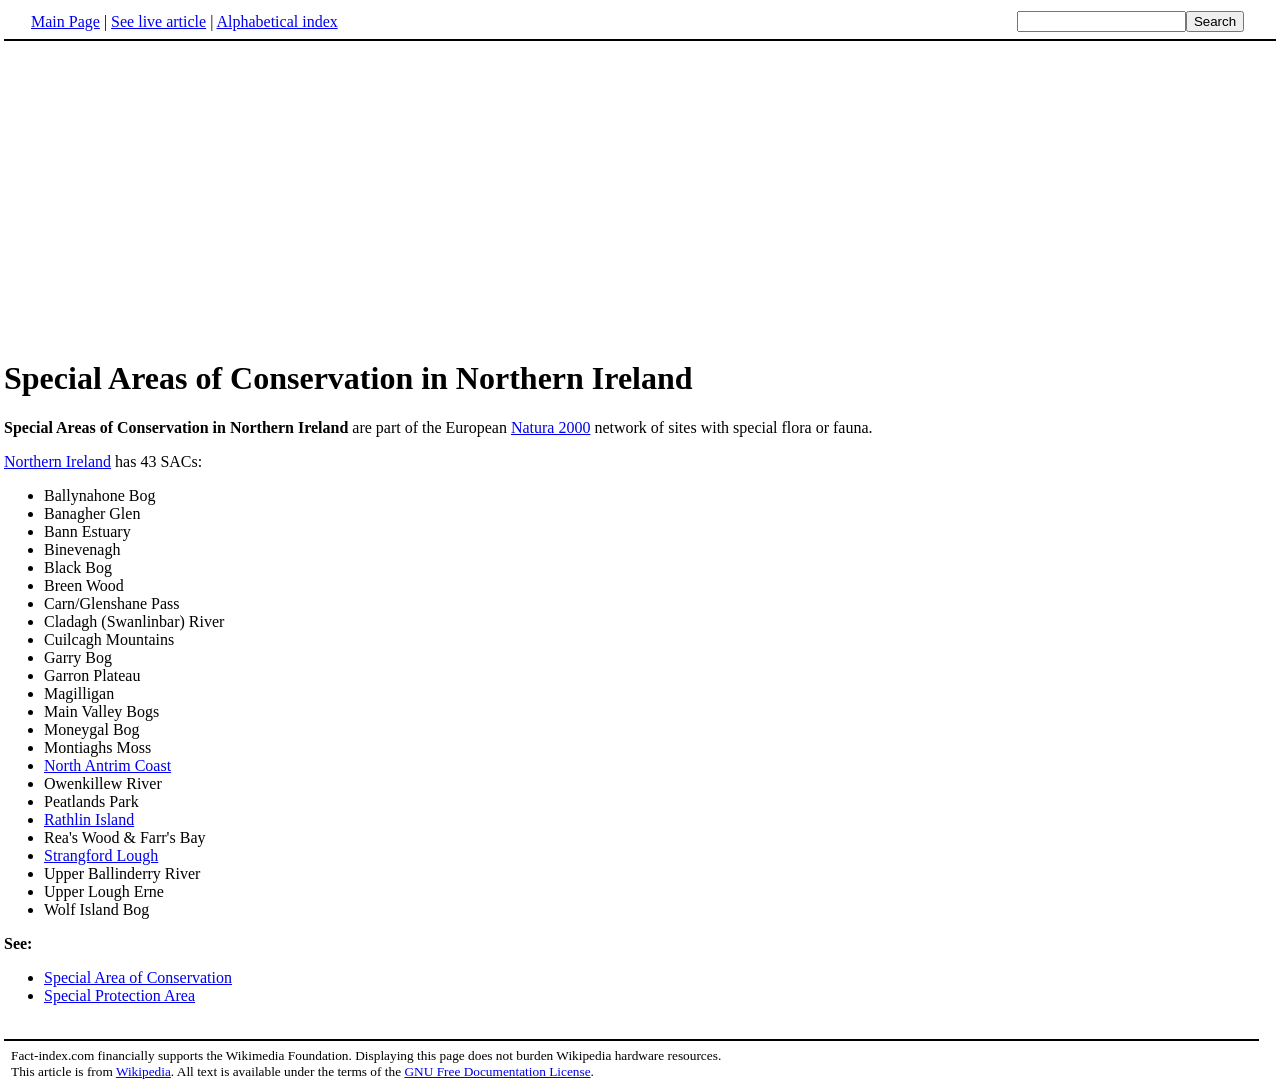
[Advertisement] (172, 199)
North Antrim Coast (107, 765)
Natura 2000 (551, 427)
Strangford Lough (101, 855)
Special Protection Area (119, 995)
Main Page (65, 21)
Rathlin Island (89, 819)
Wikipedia (143, 1071)
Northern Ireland (57, 461)
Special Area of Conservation (138, 977)
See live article (158, 21)
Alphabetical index (276, 21)
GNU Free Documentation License (497, 1071)
